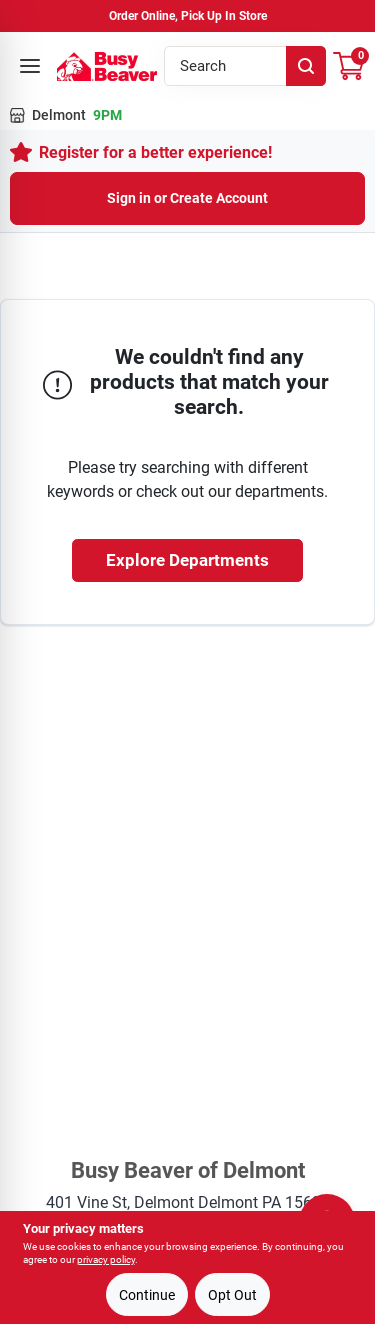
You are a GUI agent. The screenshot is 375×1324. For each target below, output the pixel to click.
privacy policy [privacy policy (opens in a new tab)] (106, 1259)
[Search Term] (245, 66)
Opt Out (232, 1295)
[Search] (306, 66)
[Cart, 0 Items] (349, 66)
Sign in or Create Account (187, 198)
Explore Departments (187, 560)
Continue (147, 1295)
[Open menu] (30, 66)
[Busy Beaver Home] (107, 66)
